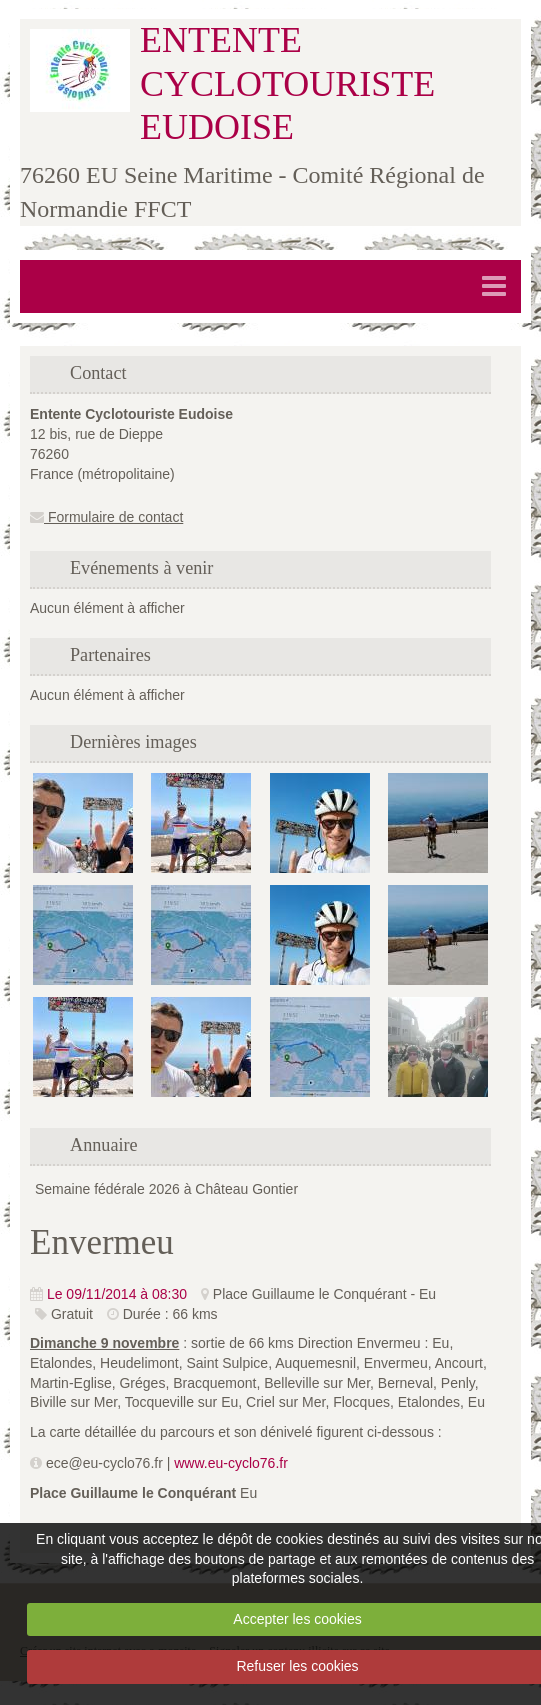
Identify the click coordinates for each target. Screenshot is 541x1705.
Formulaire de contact (106, 517)
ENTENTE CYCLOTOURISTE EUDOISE (287, 83)
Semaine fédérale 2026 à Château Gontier (166, 1189)
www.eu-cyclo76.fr (231, 1463)
